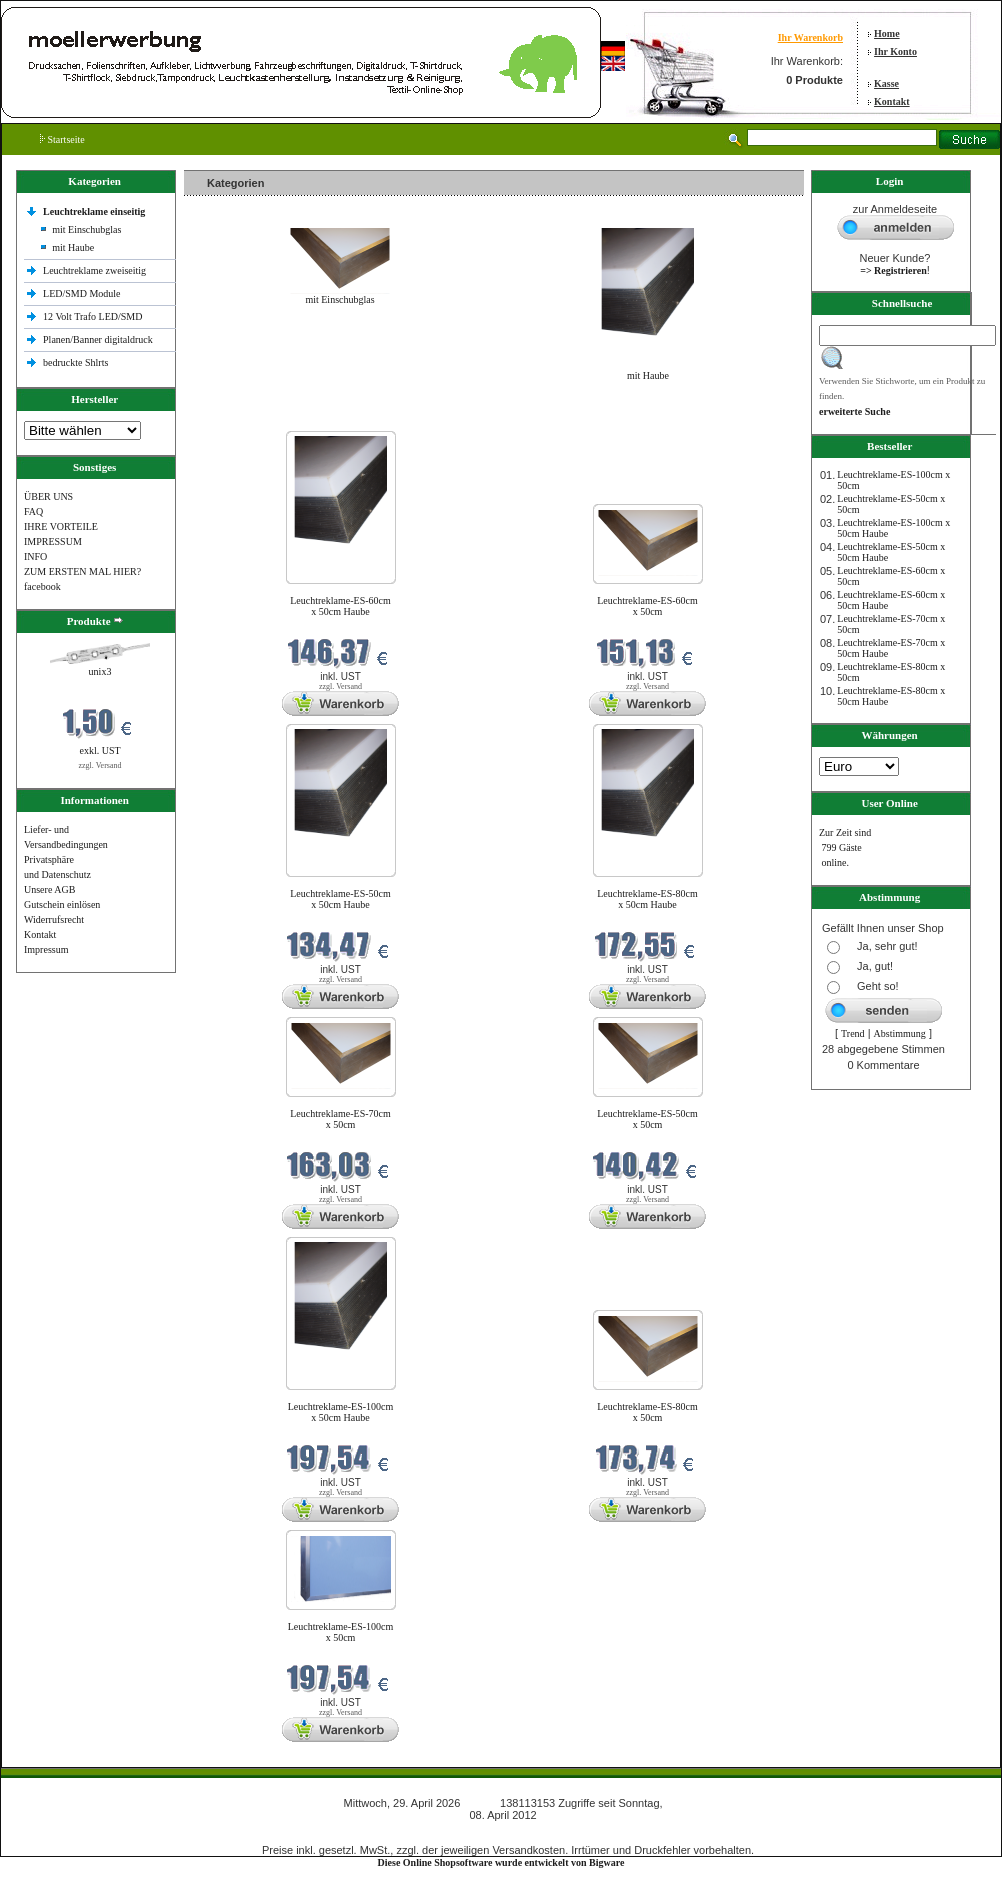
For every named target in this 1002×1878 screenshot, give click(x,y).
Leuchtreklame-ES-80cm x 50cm (647, 1412)
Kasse (886, 83)
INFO (35, 556)
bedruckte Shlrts (75, 362)
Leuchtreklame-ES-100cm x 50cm (341, 1632)
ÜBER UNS (48, 496)
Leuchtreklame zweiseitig (96, 270)
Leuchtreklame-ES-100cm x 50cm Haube (341, 1412)
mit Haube (73, 247)
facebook (42, 586)
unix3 (100, 671)
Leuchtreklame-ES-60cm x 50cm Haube (340, 606)
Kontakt (892, 101)
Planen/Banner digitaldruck (98, 339)
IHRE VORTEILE (61, 526)
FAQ (33, 511)
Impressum (46, 949)
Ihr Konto (895, 51)
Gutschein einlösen (62, 904)
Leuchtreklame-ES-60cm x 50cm (647, 606)
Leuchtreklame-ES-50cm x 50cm (647, 1119)
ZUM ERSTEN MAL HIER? (82, 571)
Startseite (62, 139)
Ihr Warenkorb (810, 37)
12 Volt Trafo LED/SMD (92, 316)
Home (887, 33)
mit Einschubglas (86, 229)
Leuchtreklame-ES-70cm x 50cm (340, 1119)
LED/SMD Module (82, 293)
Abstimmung (900, 1033)
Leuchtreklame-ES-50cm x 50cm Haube (340, 899)
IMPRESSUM (53, 541)
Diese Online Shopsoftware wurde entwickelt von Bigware (501, 1862)
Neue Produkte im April (237, 418)
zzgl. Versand (100, 765)
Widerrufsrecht (54, 919)
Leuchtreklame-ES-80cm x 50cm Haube (647, 899)
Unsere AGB (49, 889)
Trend (853, 1033)
